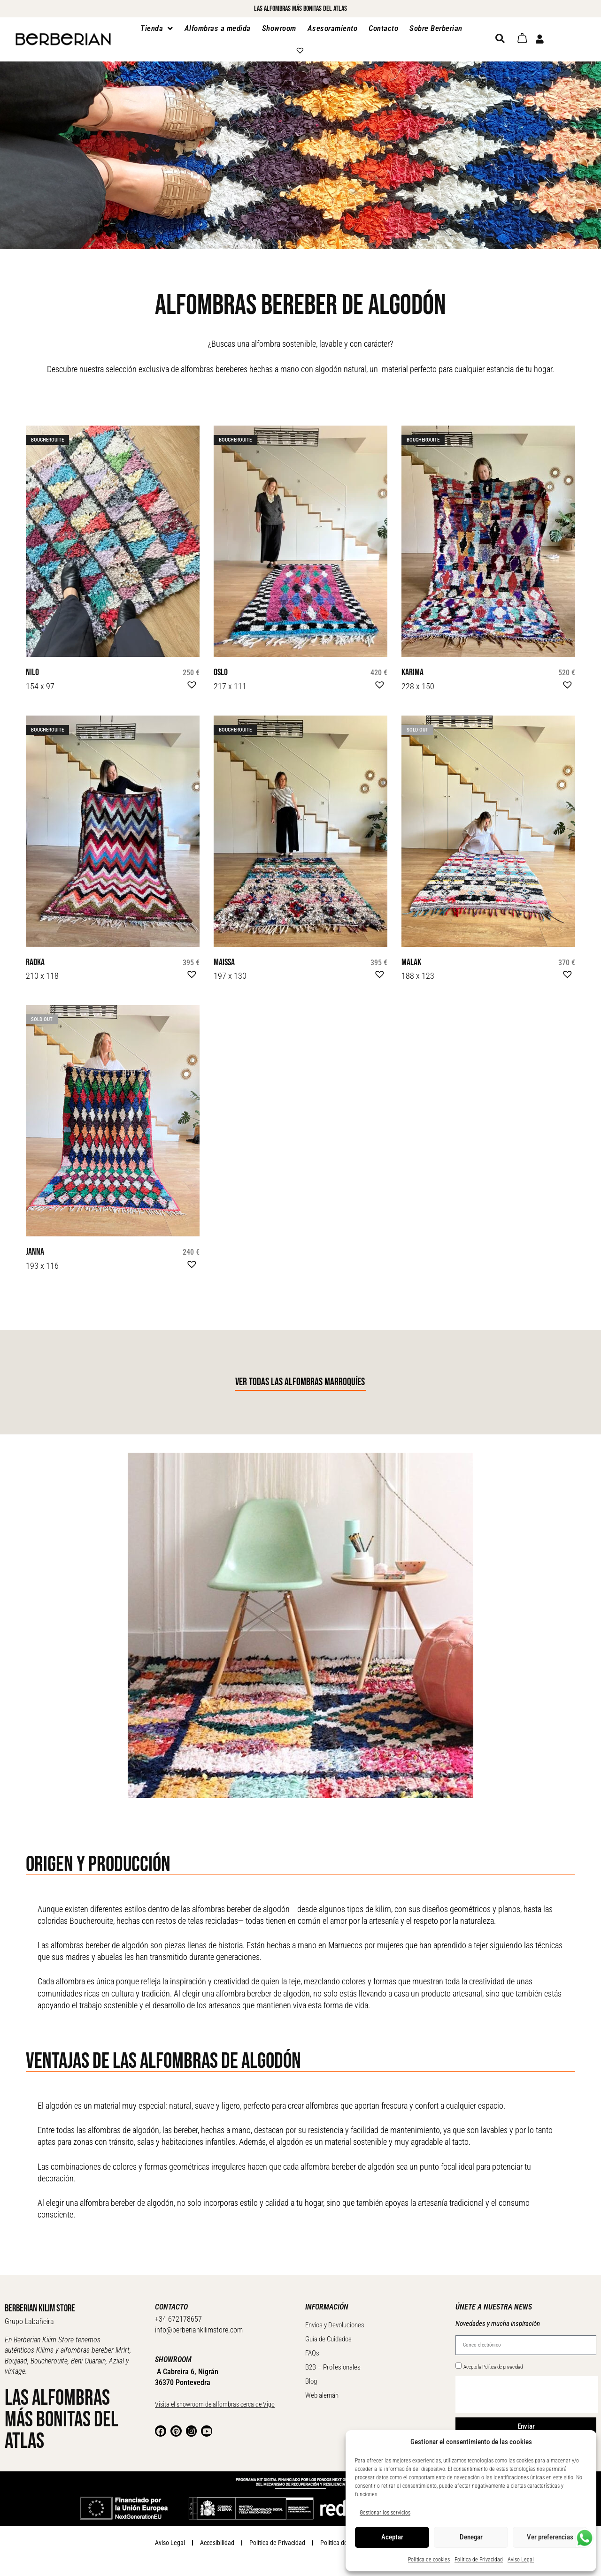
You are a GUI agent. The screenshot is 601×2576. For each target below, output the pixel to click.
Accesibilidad (217, 2537)
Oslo (219, 671)
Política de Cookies (345, 2537)
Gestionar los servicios (385, 2512)
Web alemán (322, 2389)
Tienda (156, 28)
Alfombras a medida (218, 28)
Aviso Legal (521, 2559)
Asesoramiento (333, 28)
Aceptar (392, 2537)
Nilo (31, 671)
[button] (190, 682)
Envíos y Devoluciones (334, 2319)
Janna (33, 1247)
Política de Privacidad (479, 2559)
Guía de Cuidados (328, 2333)
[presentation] (526, 2388)
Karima (410, 671)
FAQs (312, 2347)
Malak (409, 959)
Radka (33, 959)
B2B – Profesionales (333, 2361)
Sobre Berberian (435, 28)
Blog (311, 2375)
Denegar (471, 2537)
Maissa (222, 959)
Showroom (279, 28)
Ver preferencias (550, 2537)
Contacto (383, 28)
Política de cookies (429, 2559)
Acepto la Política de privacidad (493, 2361)
